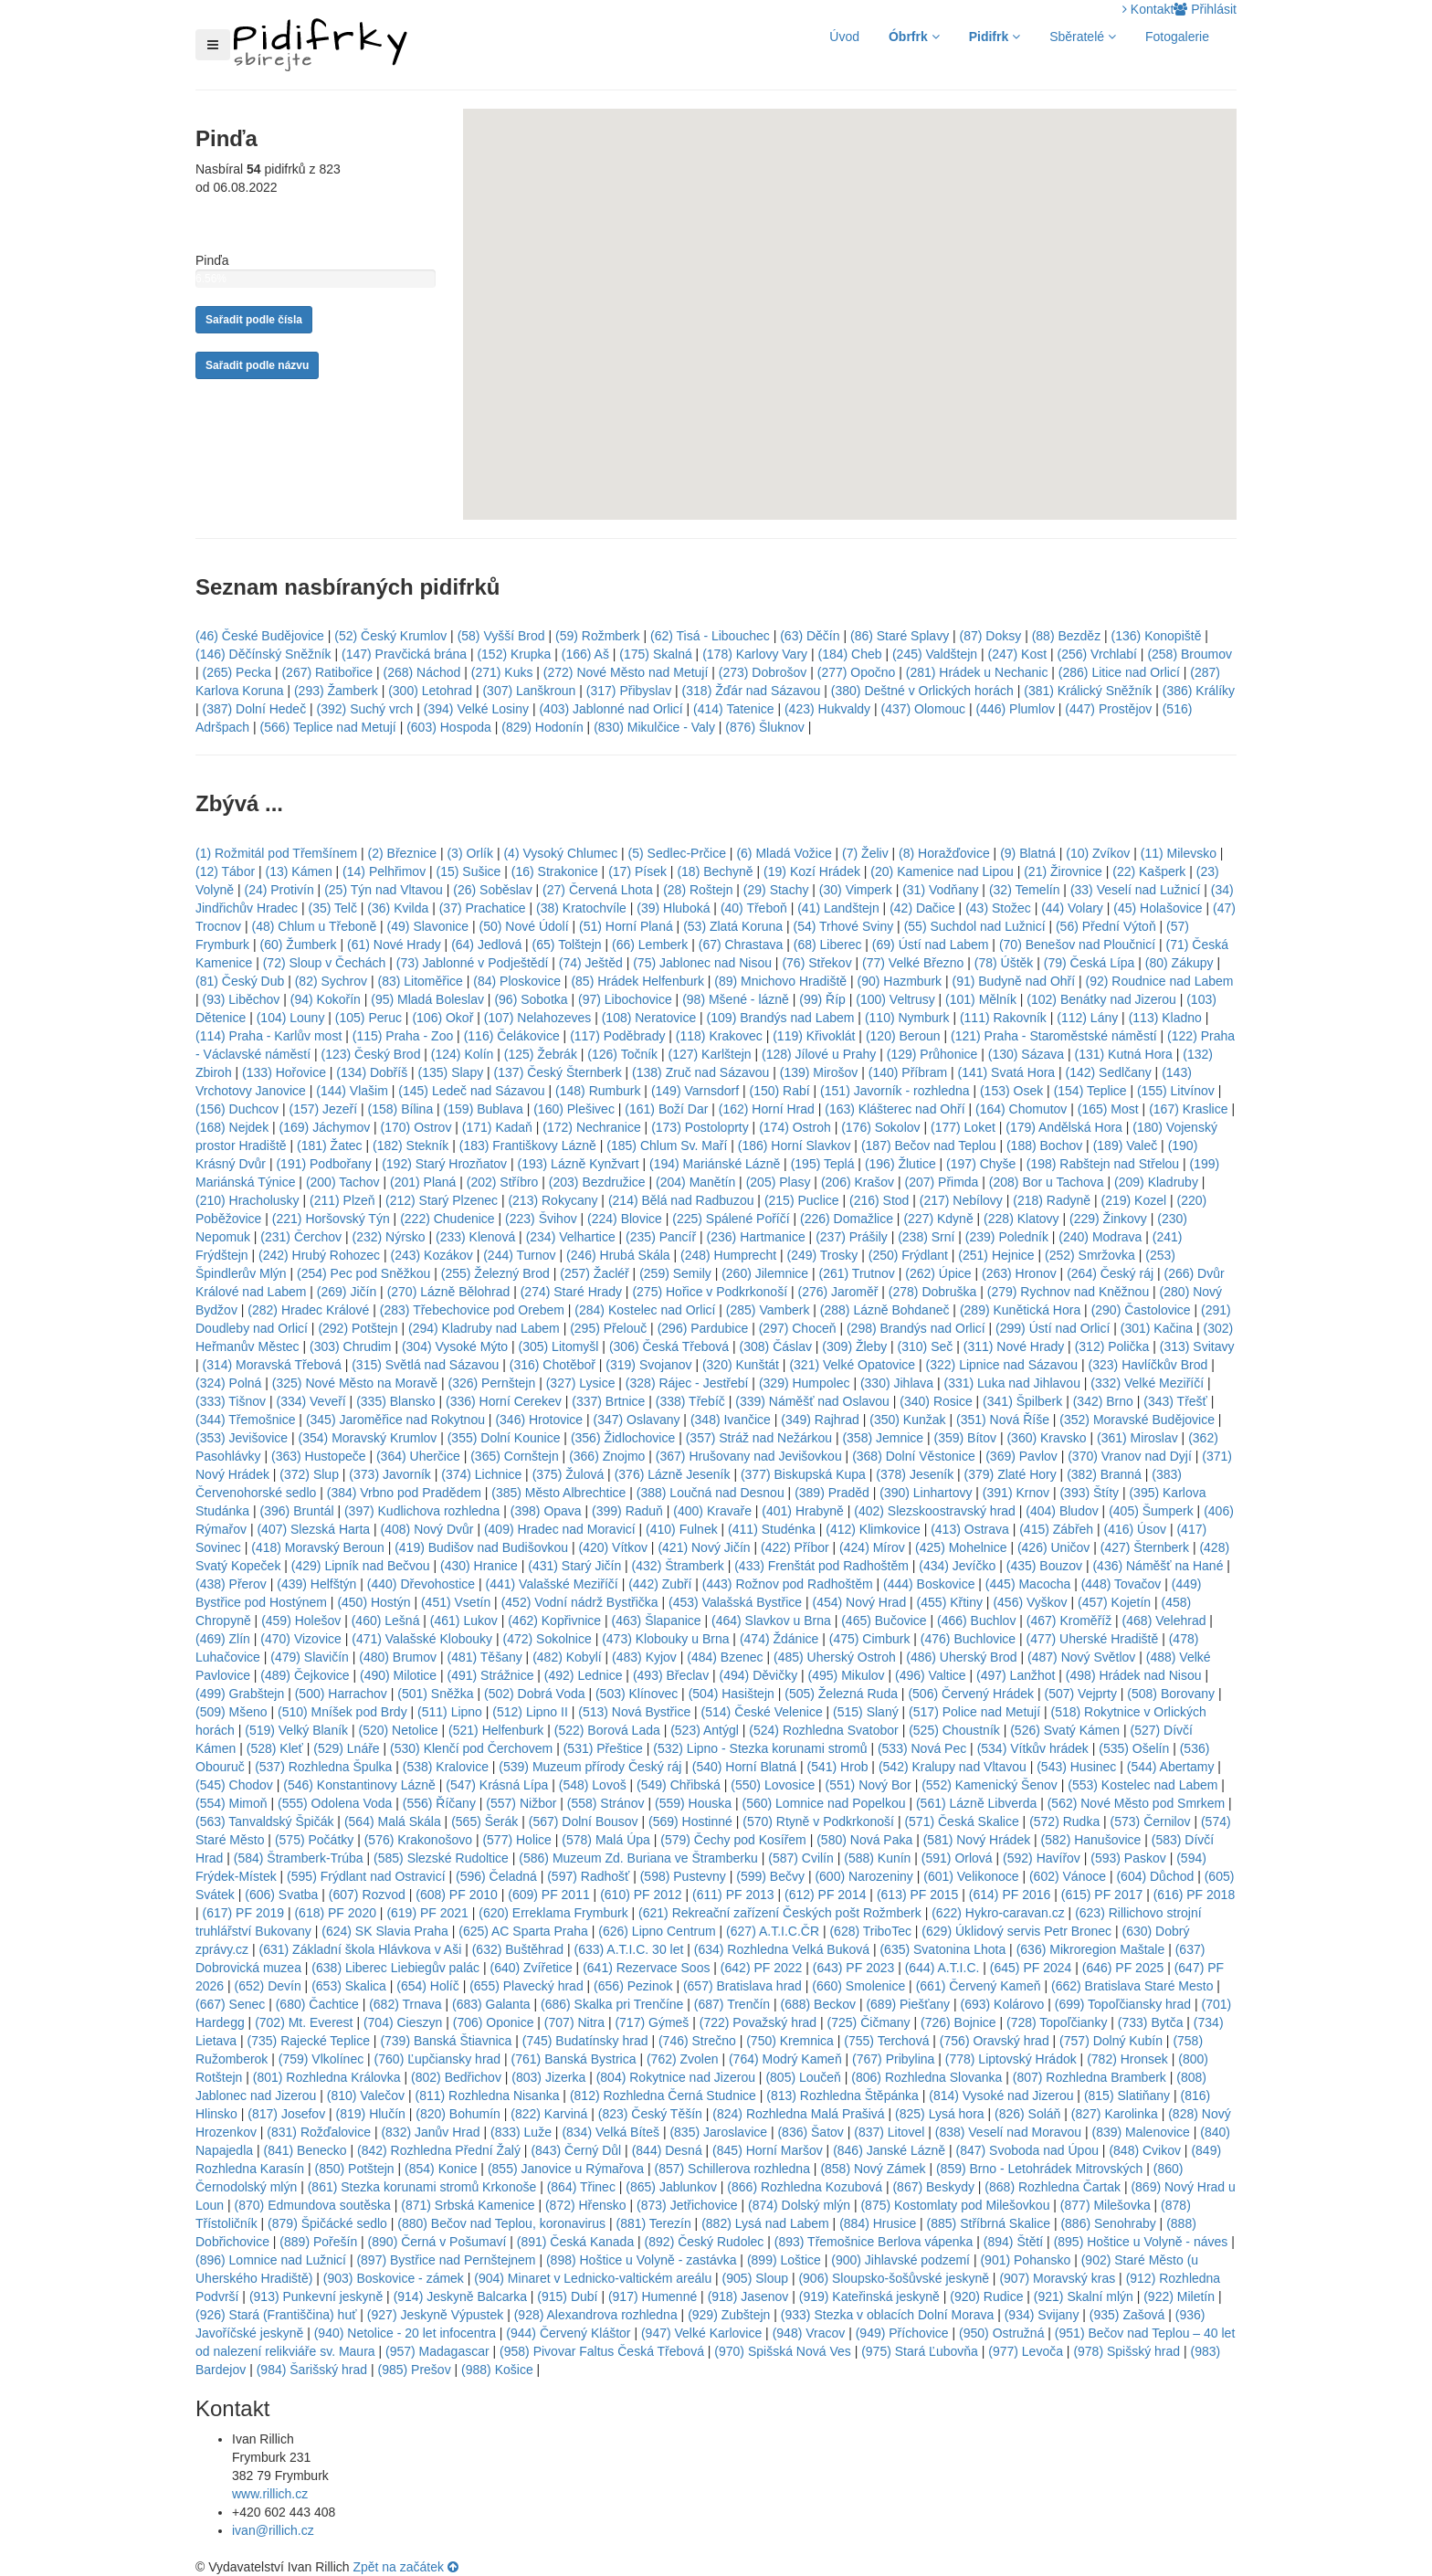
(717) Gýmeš (652, 2022)
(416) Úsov (1135, 1529)
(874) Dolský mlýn (799, 2205)
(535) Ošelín (1134, 1748)
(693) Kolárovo (1002, 2004)
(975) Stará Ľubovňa (919, 2351)
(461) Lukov (464, 1620)
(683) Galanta (491, 2004)
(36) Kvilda (397, 908)
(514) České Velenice (762, 1712)
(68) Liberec (828, 944)
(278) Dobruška (933, 1291)
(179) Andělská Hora (1064, 1127)
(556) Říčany (439, 1803)
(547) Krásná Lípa (497, 1785)
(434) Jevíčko (957, 1565)
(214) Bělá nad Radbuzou (681, 1200)
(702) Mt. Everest (304, 2022)
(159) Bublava (483, 1109)
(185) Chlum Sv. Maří (666, 1145)
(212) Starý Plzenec (441, 1200)
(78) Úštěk (1004, 962)
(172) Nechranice (591, 1127)
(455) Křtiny (950, 1602)
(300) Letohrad (430, 690)
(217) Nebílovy (961, 1200)
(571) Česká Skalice (961, 1821)
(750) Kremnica (790, 2040)
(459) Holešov (301, 1620)
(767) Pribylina (893, 2059)
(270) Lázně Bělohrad (449, 1291)
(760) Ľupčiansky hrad (437, 2059)
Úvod (844, 36)
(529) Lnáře (346, 1748)
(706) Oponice (493, 2022)
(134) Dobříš (371, 1072)
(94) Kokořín (325, 999)
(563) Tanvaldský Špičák (264, 1821)
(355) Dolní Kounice (504, 1438)
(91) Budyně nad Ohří (1014, 981)
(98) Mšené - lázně (735, 999)
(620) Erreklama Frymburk (553, 1913)
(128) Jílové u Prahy (819, 1054)
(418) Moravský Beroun (317, 1547)
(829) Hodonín (542, 727)
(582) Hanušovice (1091, 1839)
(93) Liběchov (241, 999)
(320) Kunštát (740, 1364)
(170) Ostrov (416, 1127)
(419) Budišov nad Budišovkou (481, 1547)
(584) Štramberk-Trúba (298, 1858)
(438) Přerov (231, 1584)
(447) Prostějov (1108, 709)
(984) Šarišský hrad (312, 2369)
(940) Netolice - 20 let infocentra (405, 2333)
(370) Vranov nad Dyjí (1130, 1456)
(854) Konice (441, 2168)
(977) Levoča (1025, 2351)
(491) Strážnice (490, 1675)
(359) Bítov (965, 1438)
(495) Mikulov (846, 1675)
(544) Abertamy (1171, 1766)
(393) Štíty (1089, 1492)
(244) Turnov (519, 1255)
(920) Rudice (986, 2296)
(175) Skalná (655, 654)
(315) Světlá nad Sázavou (425, 1364)
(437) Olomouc (923, 709)
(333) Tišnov (230, 1401)
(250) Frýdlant (908, 1255)
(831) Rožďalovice (319, 2132)
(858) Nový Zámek (872, 2168)
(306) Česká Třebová (669, 1346)
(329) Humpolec (804, 1383)
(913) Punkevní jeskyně (316, 2296)
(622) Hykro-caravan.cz (998, 1913)
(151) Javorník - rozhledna (894, 1090)
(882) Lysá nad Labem (765, 2223)
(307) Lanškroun (528, 690)
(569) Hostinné (690, 1821)
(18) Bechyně (715, 871)
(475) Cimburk (870, 1638)
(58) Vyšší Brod (501, 635)
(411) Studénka (772, 1529)
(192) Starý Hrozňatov (444, 1163)
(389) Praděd (832, 1492)
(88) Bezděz (1066, 635)
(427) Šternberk (1144, 1547)
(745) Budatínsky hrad (585, 2040)
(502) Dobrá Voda (534, 1693)
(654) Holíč (427, 1986)
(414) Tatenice (733, 709)
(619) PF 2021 (427, 1913)
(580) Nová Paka (864, 1839)
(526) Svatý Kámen (1065, 1730)
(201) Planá (423, 1182)
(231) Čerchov (301, 1237)
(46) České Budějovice (259, 635)
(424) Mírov (872, 1547)
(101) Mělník (980, 999)
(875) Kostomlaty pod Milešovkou (954, 2205)
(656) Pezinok (633, 1986)
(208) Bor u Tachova (1046, 1182)
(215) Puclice (801, 1200)
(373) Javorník (389, 1474)
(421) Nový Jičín (704, 1547)
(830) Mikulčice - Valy (654, 727)
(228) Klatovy (1021, 1218)
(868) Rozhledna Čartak (1052, 2187)
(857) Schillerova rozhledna (732, 2168)
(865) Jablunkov (671, 2187)
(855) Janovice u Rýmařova (566, 2168)
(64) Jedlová (486, 944)
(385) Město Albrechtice (558, 1492)
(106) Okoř (442, 1017)
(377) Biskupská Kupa (803, 1474)
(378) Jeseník (914, 1474)
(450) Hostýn (373, 1602)
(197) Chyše (981, 1163)
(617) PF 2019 (244, 1913)
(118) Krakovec (719, 1036)
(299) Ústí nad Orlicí (1052, 1328)
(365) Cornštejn (514, 1456)
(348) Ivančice (730, 1419)
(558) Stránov (606, 1803)
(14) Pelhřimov (384, 871)
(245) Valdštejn (934, 654)
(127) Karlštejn (710, 1054)
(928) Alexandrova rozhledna (596, 2314)
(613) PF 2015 (918, 1894)
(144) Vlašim (352, 1090)
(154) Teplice (1090, 1090)
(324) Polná (228, 1383)
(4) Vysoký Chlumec (560, 853)
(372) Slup (309, 1474)
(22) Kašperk (1148, 871)
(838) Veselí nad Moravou (1008, 2132)
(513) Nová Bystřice (634, 1712)
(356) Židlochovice (623, 1438)
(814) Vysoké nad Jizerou (1001, 2095)
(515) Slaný (866, 1712)
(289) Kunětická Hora (1020, 1310)
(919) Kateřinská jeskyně (869, 2296)
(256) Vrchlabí (1097, 654)
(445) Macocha (1027, 1584)
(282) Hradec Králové (308, 1310)
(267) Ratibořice (327, 672)
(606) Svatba (281, 1894)
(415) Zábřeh (1056, 1529)
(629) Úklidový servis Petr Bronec (1016, 1931)
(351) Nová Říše (1002, 1419)
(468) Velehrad (1164, 1620)
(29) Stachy (776, 889)
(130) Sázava (1026, 1054)
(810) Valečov (366, 2095)
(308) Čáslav (776, 1346)
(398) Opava (546, 1511)
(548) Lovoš (592, 1785)
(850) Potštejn (355, 2168)
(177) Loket (963, 1127)
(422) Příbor (795, 1547)
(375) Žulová (568, 1474)
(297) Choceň (798, 1328)
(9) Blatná (1028, 853)
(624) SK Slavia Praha (384, 1931)
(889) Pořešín (318, 2241)
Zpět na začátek (405, 2567)
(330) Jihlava (896, 1383)
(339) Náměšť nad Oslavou (812, 1401)
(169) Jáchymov (325, 1127)
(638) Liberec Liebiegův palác (395, 1967)
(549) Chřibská (679, 1785)
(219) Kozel (1134, 1200)
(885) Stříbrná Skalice (988, 2223)
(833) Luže (521, 2132)
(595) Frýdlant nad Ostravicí (366, 1876)
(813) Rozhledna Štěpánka (842, 2095)
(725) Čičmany (869, 2022)
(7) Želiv (865, 853)
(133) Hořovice (284, 1072)
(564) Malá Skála (392, 1821)
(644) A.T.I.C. (942, 1967)
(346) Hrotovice (539, 1419)
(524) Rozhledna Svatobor (823, 1730)
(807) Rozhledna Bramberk (1089, 2077)
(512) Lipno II (530, 1712)
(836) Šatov (810, 2132)
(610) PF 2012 (641, 1894)
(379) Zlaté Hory (1010, 1474)
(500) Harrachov (341, 1693)
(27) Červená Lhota (597, 889)
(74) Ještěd (591, 962)
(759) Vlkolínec (321, 2059)
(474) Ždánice (779, 1638)
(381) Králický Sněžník (1088, 690)
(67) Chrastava (741, 944)
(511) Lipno (449, 1712)
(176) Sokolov (880, 1127)
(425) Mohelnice (960, 1547)
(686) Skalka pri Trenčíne (612, 2004)
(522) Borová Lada (607, 1730)
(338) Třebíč (690, 1401)
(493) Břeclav (671, 1675)
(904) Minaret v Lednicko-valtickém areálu (592, 2278)
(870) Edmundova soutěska (313, 2205)
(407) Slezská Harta (313, 1529)
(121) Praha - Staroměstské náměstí (1054, 1036)
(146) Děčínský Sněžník (263, 654)
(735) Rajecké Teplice (308, 2040)
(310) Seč (925, 1346)
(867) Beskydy (933, 2187)
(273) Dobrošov (763, 672)
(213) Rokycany (552, 1200)
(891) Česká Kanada (575, 2241)
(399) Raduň (627, 1511)
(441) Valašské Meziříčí (552, 1584)
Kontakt (1148, 9)
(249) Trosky (822, 1255)
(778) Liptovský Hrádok (1011, 2059)
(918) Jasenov (748, 2296)
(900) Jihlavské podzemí (900, 2260)
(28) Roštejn (697, 889)
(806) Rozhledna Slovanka (926, 2077)
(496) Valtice (930, 1675)
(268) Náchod (421, 672)
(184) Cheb (849, 654)
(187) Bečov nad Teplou (928, 1145)
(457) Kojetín (1114, 1602)
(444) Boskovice (928, 1584)
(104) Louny (291, 1017)
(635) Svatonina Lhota (942, 1949)
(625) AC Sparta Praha (523, 1931)
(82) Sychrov (331, 981)
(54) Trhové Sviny (844, 926)
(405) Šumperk (1151, 1511)
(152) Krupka (514, 654)
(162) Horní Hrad (767, 1109)
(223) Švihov (541, 1218)
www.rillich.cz (270, 2493)
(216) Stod (879, 1200)
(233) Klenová (475, 1237)
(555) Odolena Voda (335, 1803)
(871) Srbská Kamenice (467, 2205)
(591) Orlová (957, 1858)
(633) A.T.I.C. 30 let (629, 1949)
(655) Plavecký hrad (526, 1986)
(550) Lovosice (773, 1785)
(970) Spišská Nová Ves (782, 2351)
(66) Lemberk (650, 944)
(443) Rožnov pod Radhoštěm (787, 1584)
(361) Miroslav (1137, 1438)
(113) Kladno (1165, 1017)
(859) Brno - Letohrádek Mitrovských (1039, 2168)
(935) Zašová (1127, 2314)
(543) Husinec (1076, 1766)
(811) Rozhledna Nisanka (488, 2095)
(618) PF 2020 (335, 1913)
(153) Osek (1011, 1090)
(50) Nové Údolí (524, 926)
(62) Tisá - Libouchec (710, 635)
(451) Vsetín (455, 1602)
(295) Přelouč (608, 1328)
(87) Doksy (991, 635)
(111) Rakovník (1003, 1017)
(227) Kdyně (938, 1218)
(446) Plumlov (1015, 709)
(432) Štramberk (678, 1565)
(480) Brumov (398, 1657)
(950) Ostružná (1001, 2333)
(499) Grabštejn (239, 1693)
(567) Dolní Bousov (583, 1821)
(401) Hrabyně (803, 1511)
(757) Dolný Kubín (1111, 2040)
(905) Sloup (755, 2278)
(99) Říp (822, 999)
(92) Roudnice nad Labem (1160, 981)
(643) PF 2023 (854, 1967)
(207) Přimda (941, 1182)
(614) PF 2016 (1010, 1894)
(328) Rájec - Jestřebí (687, 1383)
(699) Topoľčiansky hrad (1123, 2004)
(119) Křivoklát (814, 1036)
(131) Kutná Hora (1123, 1054)
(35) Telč (332, 908)
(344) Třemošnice (245, 1419)
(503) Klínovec (636, 1693)
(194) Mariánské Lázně (714, 1163)
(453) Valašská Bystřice (735, 1602)
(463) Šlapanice (656, 1620)
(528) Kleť (275, 1748)
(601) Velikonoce (970, 1876)
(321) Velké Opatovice (852, 1364)
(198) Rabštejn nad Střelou (1103, 1163)
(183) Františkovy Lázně (527, 1145)
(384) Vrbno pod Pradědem (404, 1492)
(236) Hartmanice (756, 1237)
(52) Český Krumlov (390, 635)
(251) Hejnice (996, 1255)
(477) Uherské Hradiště (1093, 1638)
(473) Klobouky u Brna (665, 1638)
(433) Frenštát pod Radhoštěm (821, 1565)
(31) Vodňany (940, 889)
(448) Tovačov (1121, 1584)
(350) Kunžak (907, 1419)
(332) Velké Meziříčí (1147, 1383)
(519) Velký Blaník (296, 1730)
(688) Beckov (818, 2004)
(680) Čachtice (317, 2004)
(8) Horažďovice (944, 853)
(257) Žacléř (594, 1273)
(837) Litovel (889, 2132)
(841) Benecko (304, 2150)
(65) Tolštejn (567, 944)
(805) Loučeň (803, 2077)
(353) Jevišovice (241, 1438)
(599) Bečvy (770, 1876)
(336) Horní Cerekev (504, 1401)
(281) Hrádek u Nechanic (977, 672)
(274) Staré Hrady (571, 1291)
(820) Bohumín (458, 2113)
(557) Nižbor (521, 1803)
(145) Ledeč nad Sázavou (471, 1090)
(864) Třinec (581, 2187)
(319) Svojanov (648, 1364)
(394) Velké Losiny (476, 709)
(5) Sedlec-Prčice (677, 853)
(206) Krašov (857, 1182)
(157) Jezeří (323, 1109)
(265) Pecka (237, 672)
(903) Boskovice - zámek (393, 2278)
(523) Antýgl (704, 1730)
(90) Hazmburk (899, 981)
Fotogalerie (1177, 36)
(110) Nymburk (907, 1017)
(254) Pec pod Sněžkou (363, 1273)
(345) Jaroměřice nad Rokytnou (395, 1419)
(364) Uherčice (418, 1456)
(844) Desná (667, 2150)
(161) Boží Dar (666, 1109)
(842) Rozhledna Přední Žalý (439, 2150)
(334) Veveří (310, 1401)
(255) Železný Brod (495, 1273)
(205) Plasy (778, 1182)
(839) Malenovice (1140, 2132)
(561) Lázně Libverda (976, 1803)
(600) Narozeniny (863, 1876)
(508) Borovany (1171, 1693)
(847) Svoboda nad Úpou (1027, 2150)
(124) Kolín (462, 1054)
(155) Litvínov (1176, 1090)
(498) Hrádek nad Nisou (1134, 1675)
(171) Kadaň (497, 1127)
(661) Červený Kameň (978, 1986)
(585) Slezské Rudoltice (441, 1858)
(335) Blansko (395, 1401)
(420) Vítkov (613, 1547)
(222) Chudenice (447, 1218)
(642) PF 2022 (762, 1967)
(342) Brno (1103, 1401)
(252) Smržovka (1090, 1255)
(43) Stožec (998, 908)
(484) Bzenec (725, 1657)
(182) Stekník (410, 1145)
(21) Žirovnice (1063, 871)
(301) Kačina (1157, 1328)
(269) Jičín (346, 1291)
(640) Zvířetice (531, 1967)
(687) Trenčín (732, 2004)
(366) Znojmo (607, 1456)
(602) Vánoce (1067, 1876)
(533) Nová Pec (922, 1748)
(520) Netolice (398, 1730)
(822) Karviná (549, 2113)
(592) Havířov (1041, 1858)
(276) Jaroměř (837, 1291)
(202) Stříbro (503, 1182)
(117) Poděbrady (617, 1036)
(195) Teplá (823, 1163)
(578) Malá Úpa (606, 1839)
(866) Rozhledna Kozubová (804, 2187)
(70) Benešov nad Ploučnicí (1077, 944)
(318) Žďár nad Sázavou (751, 690)
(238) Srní (926, 1237)
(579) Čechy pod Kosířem (733, 1839)
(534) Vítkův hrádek (1033, 1748)
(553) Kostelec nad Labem (1142, 1785)
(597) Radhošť (588, 1876)
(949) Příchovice (902, 2333)
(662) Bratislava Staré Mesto (1132, 1986)
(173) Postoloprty (700, 1127)
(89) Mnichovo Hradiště (780, 981)
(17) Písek (637, 871)
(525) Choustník (954, 1730)
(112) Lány (1087, 1017)
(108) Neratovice (649, 1017)
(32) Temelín (1024, 889)
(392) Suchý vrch (365, 709)
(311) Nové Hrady (1014, 1346)
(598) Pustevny (683, 1876)
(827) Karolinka (1114, 2113)
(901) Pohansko (1025, 2260)
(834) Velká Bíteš (610, 2132)
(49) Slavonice (428, 926)
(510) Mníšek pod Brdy (342, 1712)
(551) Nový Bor (868, 1785)
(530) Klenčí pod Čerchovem (471, 1748)
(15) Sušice (469, 871)
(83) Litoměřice (419, 981)
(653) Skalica (348, 1986)
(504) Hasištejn (731, 1693)
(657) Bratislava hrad (742, 1986)
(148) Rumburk (597, 1090)
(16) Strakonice (554, 871)
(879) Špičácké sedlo (327, 2223)
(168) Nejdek (231, 1127)
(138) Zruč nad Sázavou (700, 1072)
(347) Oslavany (637, 1419)
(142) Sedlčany (1109, 1072)
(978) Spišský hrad (1126, 2351)
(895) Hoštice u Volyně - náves (1141, 2241)
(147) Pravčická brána (404, 654)
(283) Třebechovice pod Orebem (472, 1310)
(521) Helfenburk (495, 1730)
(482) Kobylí (566, 1657)
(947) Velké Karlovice (701, 2333)
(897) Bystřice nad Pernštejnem (445, 2260)
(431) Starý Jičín (574, 1565)
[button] (772, 405)
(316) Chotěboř (552, 1364)
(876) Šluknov (764, 727)
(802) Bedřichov (456, 2077)
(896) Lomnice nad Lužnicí (270, 2260)
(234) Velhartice (571, 1237)
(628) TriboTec (870, 1931)
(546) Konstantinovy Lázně (359, 1785)
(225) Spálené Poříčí (730, 1218)
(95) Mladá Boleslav (427, 999)
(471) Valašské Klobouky (422, 1638)
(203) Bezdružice (597, 1182)
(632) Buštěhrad (517, 1949)
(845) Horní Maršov (767, 2150)
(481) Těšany (485, 1657)
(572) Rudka (1064, 1821)
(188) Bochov (1044, 1145)
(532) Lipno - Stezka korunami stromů (760, 1748)
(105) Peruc (368, 1017)
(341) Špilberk (1022, 1401)
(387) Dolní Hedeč (255, 709)
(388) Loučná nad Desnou (710, 1492)
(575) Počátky (314, 1839)
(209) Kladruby (1156, 1182)
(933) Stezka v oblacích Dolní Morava (887, 2314)
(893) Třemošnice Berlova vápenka (874, 2241)
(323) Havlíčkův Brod (1148, 1364)
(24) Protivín (278, 889)
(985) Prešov (414, 2369)
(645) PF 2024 (1031, 1967)
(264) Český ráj (1110, 1273)
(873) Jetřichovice (687, 2205)
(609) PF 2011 (549, 1894)
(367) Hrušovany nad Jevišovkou (749, 1456)
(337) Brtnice (608, 1401)
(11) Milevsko (1178, 853)
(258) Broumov (1189, 654)
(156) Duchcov (237, 1109)
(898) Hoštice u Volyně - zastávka (641, 2260)
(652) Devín (268, 1986)
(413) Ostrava (970, 1529)
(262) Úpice (938, 1273)
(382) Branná (1104, 1474)
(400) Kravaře (712, 1511)
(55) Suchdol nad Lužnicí (975, 926)
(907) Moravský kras (1057, 2278)
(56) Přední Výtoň (1106, 926)
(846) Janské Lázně (889, 2150)
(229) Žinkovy (1108, 1218)
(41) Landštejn (838, 908)
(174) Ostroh (795, 1127)
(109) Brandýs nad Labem (781, 1017)
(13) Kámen (299, 871)
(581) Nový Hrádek (977, 1839)
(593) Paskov (1127, 1858)
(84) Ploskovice (517, 981)
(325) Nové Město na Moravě (354, 1383)
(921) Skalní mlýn (1083, 2296)
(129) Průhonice (932, 1054)
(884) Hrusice (877, 2223)
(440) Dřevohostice (421, 1584)
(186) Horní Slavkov (794, 1145)
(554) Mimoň (231, 1803)
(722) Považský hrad (758, 2022)
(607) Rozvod (367, 1894)
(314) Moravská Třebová (272, 1364)
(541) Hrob (838, 1766)
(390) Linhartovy (925, 1492)
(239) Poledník (1006, 1237)
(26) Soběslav (492, 889)
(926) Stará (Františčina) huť (275, 2314)
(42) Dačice (922, 908)
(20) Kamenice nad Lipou (941, 871)
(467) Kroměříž (1069, 1620)
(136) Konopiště (1156, 635)
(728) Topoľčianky (1056, 2022)
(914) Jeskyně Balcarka (460, 2296)
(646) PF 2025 (1123, 1967)
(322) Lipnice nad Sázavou (1002, 1364)
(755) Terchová (888, 2040)
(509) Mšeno (231, 1712)
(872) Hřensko (585, 2205)
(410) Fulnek (682, 1529)
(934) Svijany (1042, 2314)
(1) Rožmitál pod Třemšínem (276, 853)
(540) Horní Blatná (744, 1766)
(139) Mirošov (819, 1072)
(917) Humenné (652, 2296)
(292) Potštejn (357, 1328)
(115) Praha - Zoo (403, 1036)
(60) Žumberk (298, 944)
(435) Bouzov (1044, 1565)
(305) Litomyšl (559, 1346)
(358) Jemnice (882, 1438)
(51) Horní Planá (626, 926)
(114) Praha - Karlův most (268, 1036)
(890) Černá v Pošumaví (437, 2241)
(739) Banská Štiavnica (445, 2040)
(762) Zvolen (683, 2059)
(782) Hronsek (1127, 2059)
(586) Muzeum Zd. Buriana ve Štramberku (638, 1858)
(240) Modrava (1100, 1237)
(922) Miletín (1179, 2296)
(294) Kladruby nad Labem (484, 1328)
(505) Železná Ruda (841, 1693)
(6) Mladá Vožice (783, 853)
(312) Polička (1112, 1346)
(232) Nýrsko (388, 1237)
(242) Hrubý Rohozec (319, 1255)
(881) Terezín (653, 2223)
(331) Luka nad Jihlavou (1012, 1383)
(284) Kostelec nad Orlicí (644, 1310)
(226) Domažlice (846, 1218)
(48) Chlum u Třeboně (313, 926)
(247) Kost (1018, 654)
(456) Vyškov (1030, 1602)
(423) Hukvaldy (827, 709)
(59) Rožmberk (597, 635)
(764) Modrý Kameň (785, 2059)
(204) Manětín (695, 1182)
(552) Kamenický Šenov (989, 1785)
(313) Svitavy (1197, 1346)
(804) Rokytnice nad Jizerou (675, 2077)
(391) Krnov (1016, 1492)
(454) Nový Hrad (859, 1602)
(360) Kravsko (1046, 1438)
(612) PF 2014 (825, 1894)
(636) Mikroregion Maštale (1090, 1949)
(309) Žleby (854, 1346)
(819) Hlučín (370, 2113)
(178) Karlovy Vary (754, 654)
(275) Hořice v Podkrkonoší (709, 1291)
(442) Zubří (659, 1584)
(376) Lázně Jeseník (673, 1474)
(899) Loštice (784, 2260)
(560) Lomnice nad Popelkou (824, 1803)
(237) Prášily (852, 1237)
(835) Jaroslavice (718, 2132)
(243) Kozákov (431, 1255)
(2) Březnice (402, 853)
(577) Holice (516, 1839)
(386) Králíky (1199, 690)
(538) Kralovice (446, 1766)
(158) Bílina (401, 1109)
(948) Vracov (809, 2333)
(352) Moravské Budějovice (1137, 1419)
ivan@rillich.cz (273, 2530)
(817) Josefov (286, 2113)
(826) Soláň (1027, 2113)
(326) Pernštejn (492, 1383)
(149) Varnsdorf (695, 1090)
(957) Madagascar (437, 2351)
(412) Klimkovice (873, 1529)
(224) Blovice (624, 1218)
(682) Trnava (405, 2004)
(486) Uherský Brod (961, 1657)
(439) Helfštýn (316, 1584)
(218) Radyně (1051, 1200)
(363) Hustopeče (318, 1456)
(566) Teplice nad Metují (328, 727)
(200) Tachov (343, 1182)
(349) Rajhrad (820, 1419)
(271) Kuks (502, 672)
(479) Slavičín (309, 1657)
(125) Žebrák (540, 1054)
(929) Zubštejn (729, 2314)
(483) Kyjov (644, 1657)
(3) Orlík (470, 853)
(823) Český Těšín (650, 2113)
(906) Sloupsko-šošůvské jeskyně (893, 2278)
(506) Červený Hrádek (971, 1693)
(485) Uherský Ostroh (835, 1657)
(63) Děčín (809, 635)
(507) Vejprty (1081, 1693)
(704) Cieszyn (402, 2022)
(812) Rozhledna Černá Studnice (663, 2095)
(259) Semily (675, 1273)
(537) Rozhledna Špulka (323, 1766)
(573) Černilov (1151, 1821)
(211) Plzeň (342, 1200)
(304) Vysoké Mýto (455, 1346)
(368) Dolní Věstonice (913, 1456)
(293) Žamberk (336, 690)
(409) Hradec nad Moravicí (560, 1529)
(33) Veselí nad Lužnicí (1135, 889)
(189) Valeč (1125, 1145)
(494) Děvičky (759, 1675)
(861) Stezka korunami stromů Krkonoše (422, 2187)
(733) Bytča (1151, 2022)
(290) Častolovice (1141, 1310)
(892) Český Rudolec (704, 2241)
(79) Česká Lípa (1089, 962)
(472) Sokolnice (546, 1638)
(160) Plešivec (574, 1109)
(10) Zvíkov (1098, 853)
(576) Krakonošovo (418, 1839)
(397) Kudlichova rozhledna (422, 1511)
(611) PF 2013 (733, 1894)
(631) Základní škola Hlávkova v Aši (360, 1949)
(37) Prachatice (482, 908)
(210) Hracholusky (247, 1200)
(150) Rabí (780, 1090)
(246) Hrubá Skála (618, 1255)
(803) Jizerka (548, 2077)
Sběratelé (1082, 36)
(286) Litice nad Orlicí (1119, 672)
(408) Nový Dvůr (427, 1529)
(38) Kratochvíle (581, 908)
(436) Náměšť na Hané (1157, 1565)
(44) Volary (1072, 908)
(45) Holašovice (1157, 908)
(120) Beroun (903, 1036)
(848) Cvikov (1145, 2150)
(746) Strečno (697, 2040)
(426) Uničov (1053, 1547)
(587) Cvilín (801, 1858)
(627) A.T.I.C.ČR (772, 1931)
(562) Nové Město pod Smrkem (1137, 1803)
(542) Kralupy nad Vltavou (953, 1766)
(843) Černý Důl (576, 2150)
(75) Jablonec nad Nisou (702, 962)
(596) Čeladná (496, 1876)
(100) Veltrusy (895, 999)
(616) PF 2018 (1194, 1894)
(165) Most (1108, 1109)
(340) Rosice (936, 1401)
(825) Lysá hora (939, 2113)
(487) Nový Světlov (1081, 1657)
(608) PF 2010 (457, 1894)
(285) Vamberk (768, 1310)
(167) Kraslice (1188, 1109)
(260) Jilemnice (764, 1273)
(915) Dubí (567, 2296)
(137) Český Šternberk (558, 1072)
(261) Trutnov (857, 1273)
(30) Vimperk (855, 889)
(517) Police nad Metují (974, 1712)
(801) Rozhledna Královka (327, 2077)
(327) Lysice (581, 1383)
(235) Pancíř (661, 1237)
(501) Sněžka (435, 1693)
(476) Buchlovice (968, 1638)
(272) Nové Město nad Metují (626, 672)
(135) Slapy (451, 1072)
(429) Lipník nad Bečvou (360, 1565)
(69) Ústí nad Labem (930, 944)
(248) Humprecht (728, 1255)
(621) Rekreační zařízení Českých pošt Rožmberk (779, 1913)
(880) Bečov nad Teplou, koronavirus (501, 2223)
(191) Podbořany (323, 1163)
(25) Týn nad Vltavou (383, 889)
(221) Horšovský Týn (331, 1218)
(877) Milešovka (1105, 2205)
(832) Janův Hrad (430, 2132)
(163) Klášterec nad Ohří (894, 1109)
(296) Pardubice (703, 1328)
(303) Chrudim (350, 1346)
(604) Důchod (1155, 1876)
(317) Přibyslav (628, 690)
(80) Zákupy (1179, 962)
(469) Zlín (222, 1638)
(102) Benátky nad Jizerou (1101, 999)
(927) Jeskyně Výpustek (435, 2314)
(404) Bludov (1062, 1511)
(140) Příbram (908, 1072)
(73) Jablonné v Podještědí (472, 962)
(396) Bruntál (297, 1511)
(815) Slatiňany (1127, 2095)
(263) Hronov (1019, 1273)
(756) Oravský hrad (994, 2040)
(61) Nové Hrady (394, 944)
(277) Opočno (856, 672)
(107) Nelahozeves (538, 1017)
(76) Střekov (816, 962)
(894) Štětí (1013, 2241)
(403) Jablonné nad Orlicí (610, 709)
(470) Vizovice (300, 1638)
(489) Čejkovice (304, 1675)
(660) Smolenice (858, 1986)
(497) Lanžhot (1015, 1675)
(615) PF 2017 (1102, 1894)
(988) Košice (497, 2369)
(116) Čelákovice (512, 1036)
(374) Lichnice (481, 1474)
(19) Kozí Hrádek (811, 871)
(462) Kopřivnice (554, 1620)
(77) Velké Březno (912, 962)
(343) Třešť (1175, 1401)
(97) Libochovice (625, 999)
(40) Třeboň (754, 908)
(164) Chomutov (1021, 1109)
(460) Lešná (386, 1620)
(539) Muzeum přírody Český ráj (590, 1766)
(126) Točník (622, 1054)
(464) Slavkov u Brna (771, 1620)
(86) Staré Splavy (899, 635)
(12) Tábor (225, 871)
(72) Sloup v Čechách (324, 962)
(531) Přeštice (603, 1748)
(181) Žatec (330, 1145)
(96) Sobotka (532, 999)
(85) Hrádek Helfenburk (637, 981)
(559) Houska (693, 1803)
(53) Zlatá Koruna (733, 926)
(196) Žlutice (900, 1163)
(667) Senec (230, 2004)
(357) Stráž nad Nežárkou (759, 1438)
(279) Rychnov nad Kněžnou (1068, 1291)
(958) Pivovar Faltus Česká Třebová (602, 2351)
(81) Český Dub (239, 981)
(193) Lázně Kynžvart (578, 1163)
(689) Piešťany (908, 2004)
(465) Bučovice (883, 1620)
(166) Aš (585, 654)
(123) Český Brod (370, 1054)
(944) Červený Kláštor (568, 2333)
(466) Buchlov (976, 1620)
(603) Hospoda (448, 727)
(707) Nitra (574, 2022)
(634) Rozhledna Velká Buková (781, 1949)
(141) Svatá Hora (1007, 1072)
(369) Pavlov (1021, 1456)
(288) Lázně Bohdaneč (885, 1310)
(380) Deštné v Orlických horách (922, 690)
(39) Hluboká (673, 908)
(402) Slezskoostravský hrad (935, 1511)
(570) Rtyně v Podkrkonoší (818, 1821)
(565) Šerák (484, 1821)
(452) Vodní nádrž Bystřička (579, 1602)
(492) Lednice (583, 1675)
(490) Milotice (398, 1675)
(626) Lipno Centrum (656, 1931)
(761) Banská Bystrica (574, 2059)
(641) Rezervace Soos (646, 1967)
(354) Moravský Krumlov (368, 1438)
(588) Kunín (877, 1858)
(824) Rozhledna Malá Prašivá (798, 2113)
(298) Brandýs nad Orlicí (916, 1328)
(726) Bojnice (958, 2022)
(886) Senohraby (1107, 2223)
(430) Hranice (479, 1565)
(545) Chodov (234, 1785)
